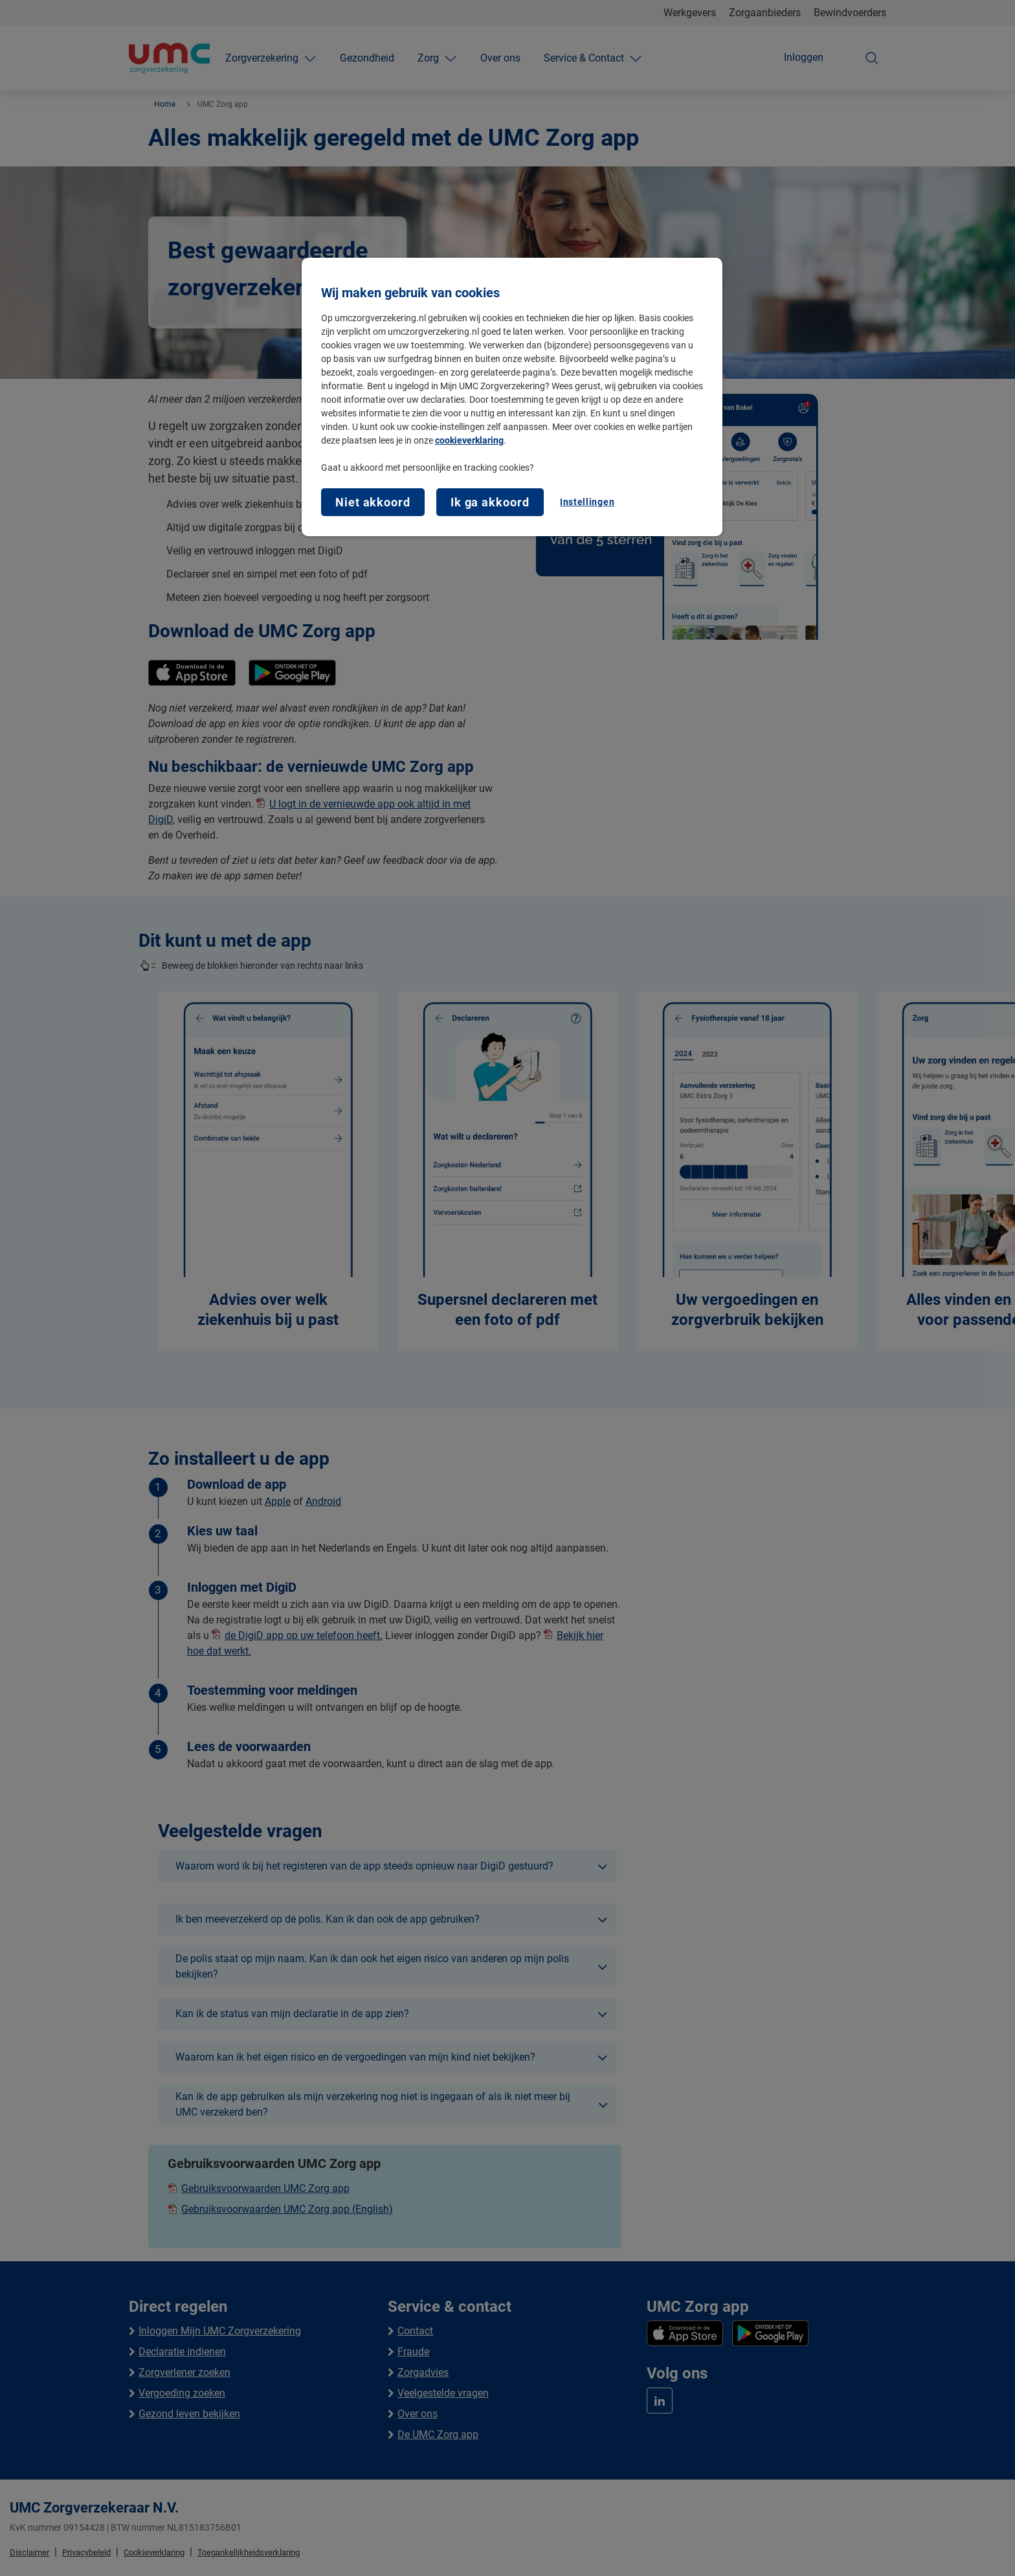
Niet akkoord (372, 502)
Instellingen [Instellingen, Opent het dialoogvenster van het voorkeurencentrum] (587, 502)
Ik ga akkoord (490, 502)
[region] (512, 397)
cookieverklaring (469, 440)
